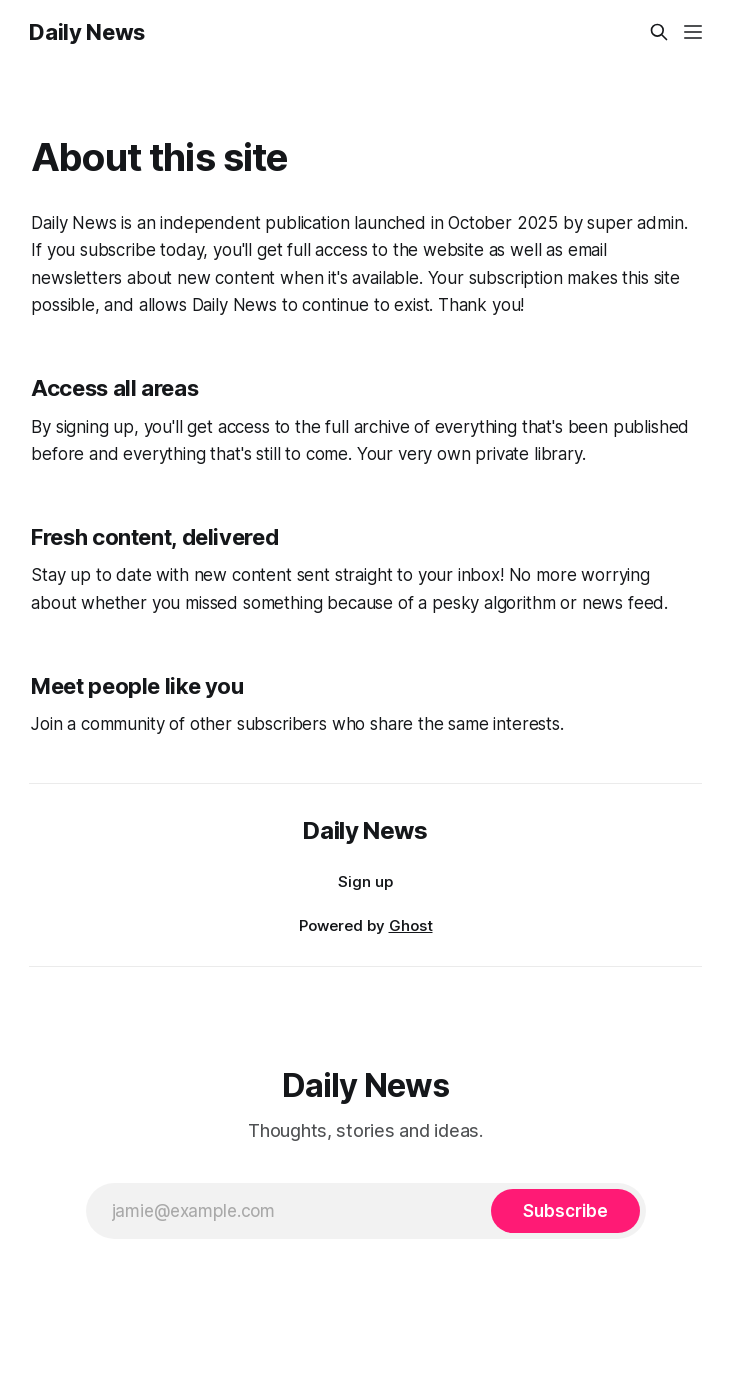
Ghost (411, 925)
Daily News (87, 32)
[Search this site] (659, 32)
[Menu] (693, 32)
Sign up (365, 881)
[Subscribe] (565, 1211)
